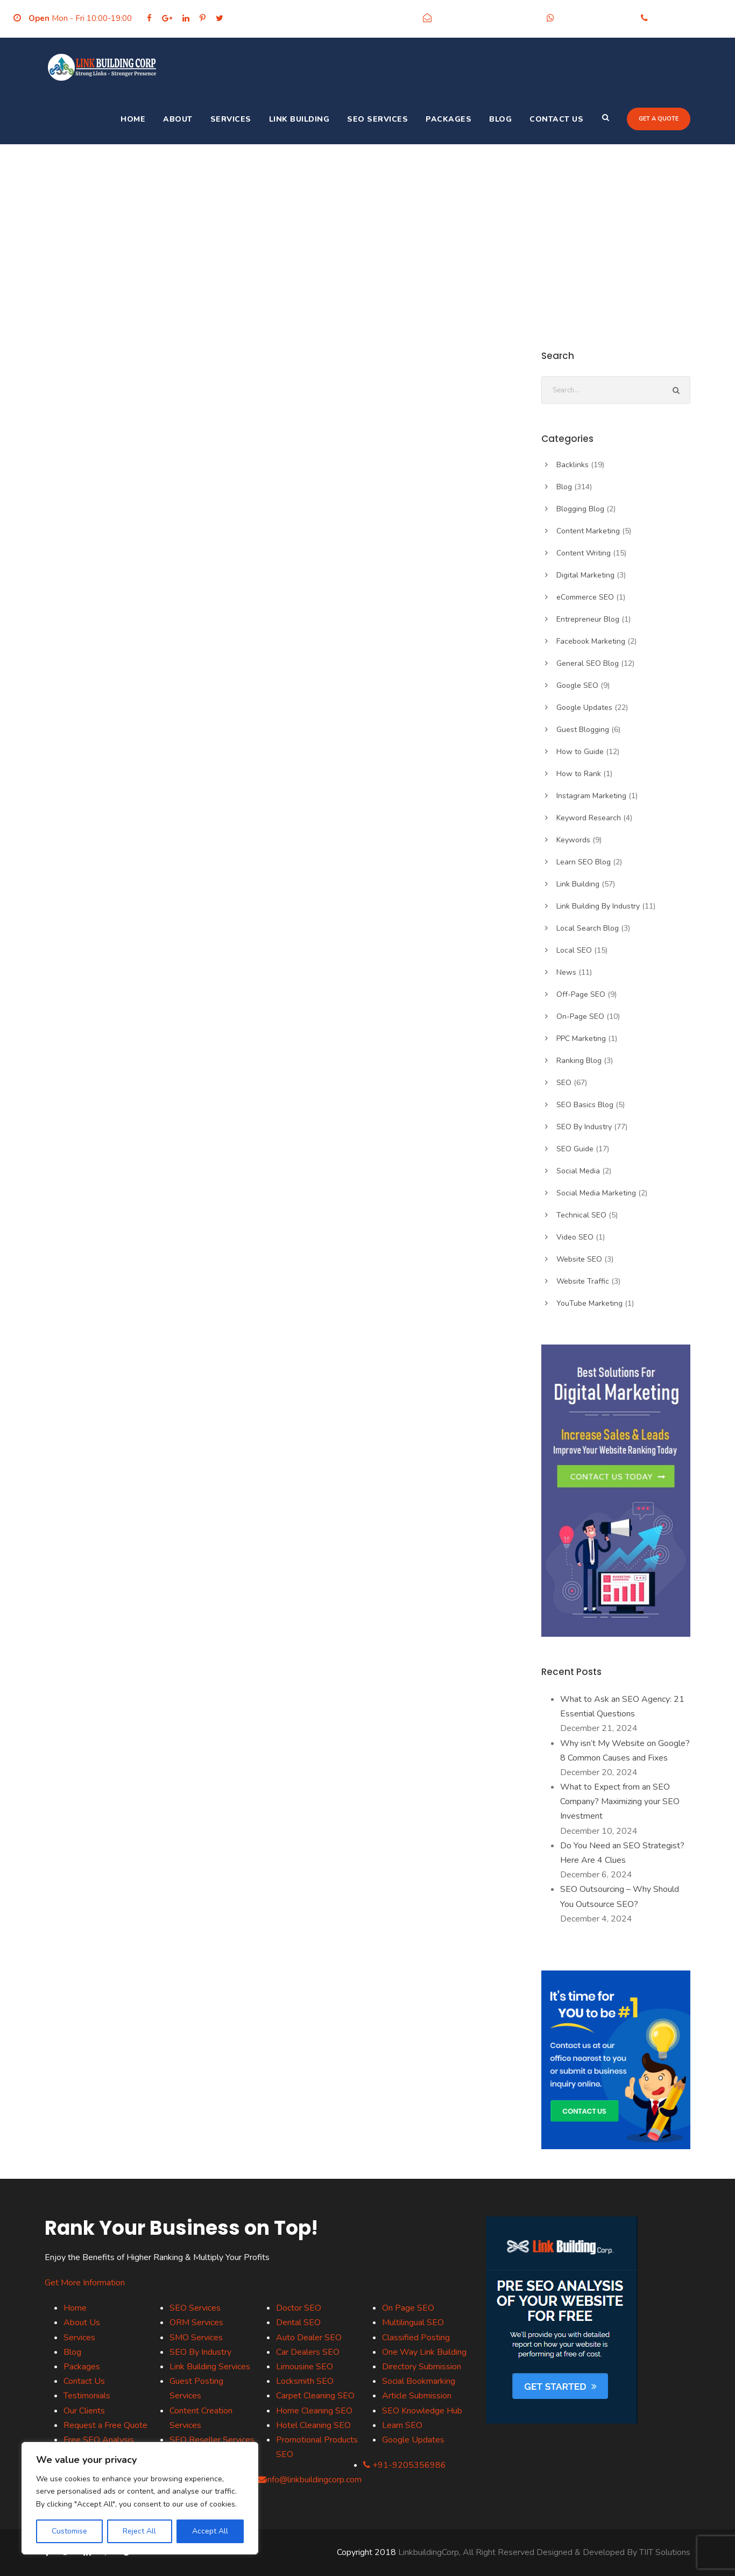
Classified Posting (416, 2337)
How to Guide (580, 752)
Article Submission (416, 2396)
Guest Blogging (582, 729)
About (178, 119)
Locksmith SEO (305, 2381)
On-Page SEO (580, 1016)
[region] (140, 2498)
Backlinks (572, 465)
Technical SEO (581, 1215)
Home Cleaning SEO (314, 2411)
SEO (563, 1083)
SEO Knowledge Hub (422, 2411)
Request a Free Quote (105, 2425)
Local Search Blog (587, 928)
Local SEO (574, 950)
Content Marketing (588, 531)
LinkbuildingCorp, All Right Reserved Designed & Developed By (518, 2552)
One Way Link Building (424, 2352)
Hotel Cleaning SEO (313, 2425)
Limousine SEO (304, 2367)
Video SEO (574, 1237)
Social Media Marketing (596, 1193)
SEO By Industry (584, 1127)
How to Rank (578, 774)
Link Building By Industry (598, 906)
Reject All (139, 2531)
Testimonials (86, 2396)
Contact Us (556, 119)
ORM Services (196, 2322)
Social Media (578, 1171)
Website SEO (579, 1259)
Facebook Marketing (590, 641)
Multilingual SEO (413, 2322)
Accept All (210, 2531)
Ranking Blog (579, 1060)
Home (133, 119)
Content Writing (583, 553)
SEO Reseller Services (212, 2440)
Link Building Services (209, 2367)
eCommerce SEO (585, 597)
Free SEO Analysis (98, 2440)
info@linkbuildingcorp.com (486, 18)
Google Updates (584, 707)
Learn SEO (402, 2425)
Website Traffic (582, 1281)
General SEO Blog (587, 663)
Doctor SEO (298, 2308)
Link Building (299, 119)
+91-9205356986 (595, 18)
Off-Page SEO (580, 994)
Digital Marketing (585, 575)
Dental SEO (298, 2322)
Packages (448, 119)
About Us (81, 2322)
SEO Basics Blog (584, 1105)
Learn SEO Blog (583, 862)
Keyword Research (588, 818)
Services (230, 119)
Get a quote (659, 119)
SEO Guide (574, 1149)
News (566, 972)
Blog (500, 119)
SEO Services (377, 119)
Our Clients (84, 2411)
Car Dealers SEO (308, 2352)
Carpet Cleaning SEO (315, 2396)
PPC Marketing (581, 1038)
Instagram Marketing (591, 796)
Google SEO (577, 685)
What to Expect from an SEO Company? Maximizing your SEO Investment (620, 1801)
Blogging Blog (580, 509)
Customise (69, 2531)
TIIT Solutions (664, 2552)
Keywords (573, 840)
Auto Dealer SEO (309, 2337)
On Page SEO (408, 2308)
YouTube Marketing (589, 1303)
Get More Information (85, 2283)
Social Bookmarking (418, 2381)
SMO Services (196, 2337)
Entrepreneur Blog (587, 619)
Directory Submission (421, 2367)
